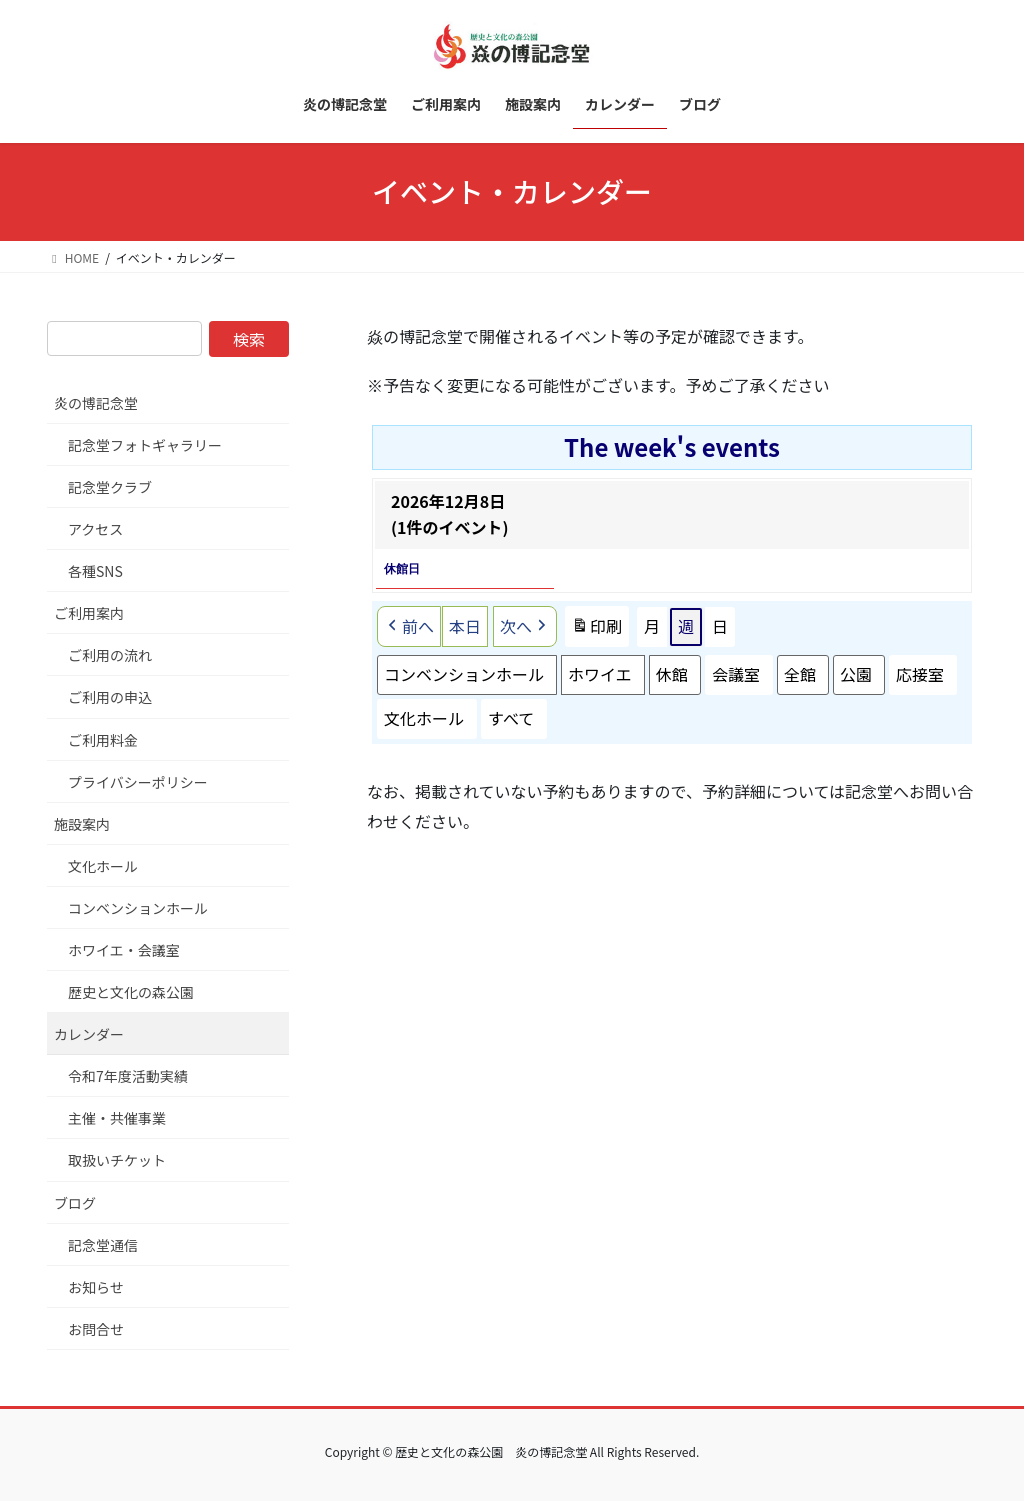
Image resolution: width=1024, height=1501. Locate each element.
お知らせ (96, 1287)
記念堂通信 (103, 1245)
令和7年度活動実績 (128, 1076)
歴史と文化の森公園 (131, 992)
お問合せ (96, 1329)
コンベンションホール (464, 674)
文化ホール (424, 718)
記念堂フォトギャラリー (145, 445)
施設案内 (82, 824)
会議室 (736, 674)
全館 (800, 674)
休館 (672, 674)
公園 (856, 674)
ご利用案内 (89, 613)
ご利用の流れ (110, 655)
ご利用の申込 (110, 697)
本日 (465, 626)
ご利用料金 (103, 740)
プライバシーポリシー (138, 782)
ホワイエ (600, 674)
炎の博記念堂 (96, 403)
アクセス (95, 529)
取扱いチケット (117, 1160)
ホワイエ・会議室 (124, 950)
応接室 (920, 674)
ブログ (75, 1203)
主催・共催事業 (117, 1118)
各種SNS (95, 571)
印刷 (596, 630)
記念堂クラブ (110, 487)
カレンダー (89, 1034)
